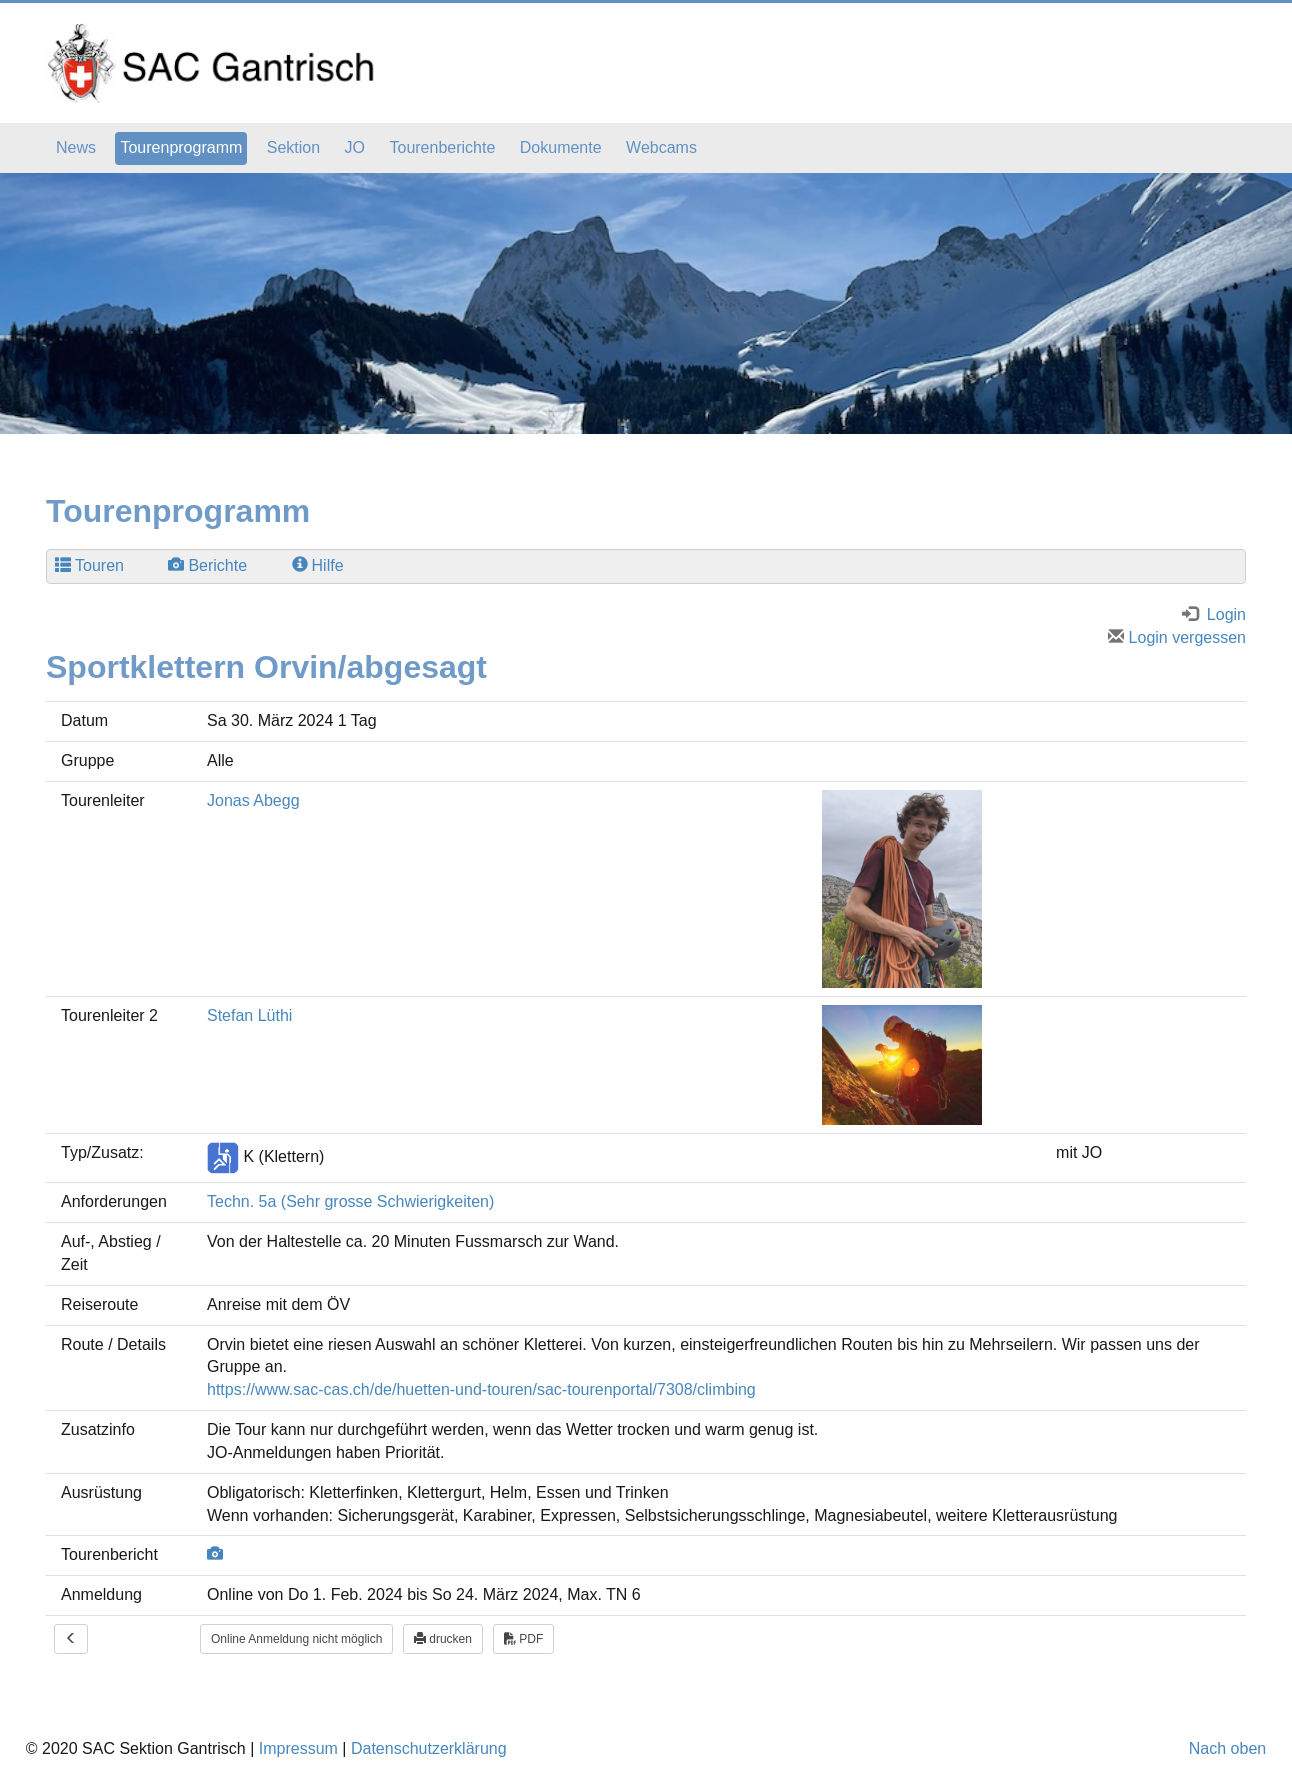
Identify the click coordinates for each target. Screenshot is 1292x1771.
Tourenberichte (442, 147)
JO (355, 147)
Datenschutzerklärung (429, 1748)
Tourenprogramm (181, 147)
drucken (443, 1639)
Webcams (661, 147)
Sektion (293, 147)
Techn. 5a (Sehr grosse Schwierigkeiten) (350, 1201)
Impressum (298, 1748)
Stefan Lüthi (249, 1015)
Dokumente (561, 147)
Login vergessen (1177, 637)
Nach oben (1227, 1748)
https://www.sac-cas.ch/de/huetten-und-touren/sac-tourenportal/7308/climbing (481, 1389)
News (76, 147)
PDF (523, 1639)
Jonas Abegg (253, 800)
